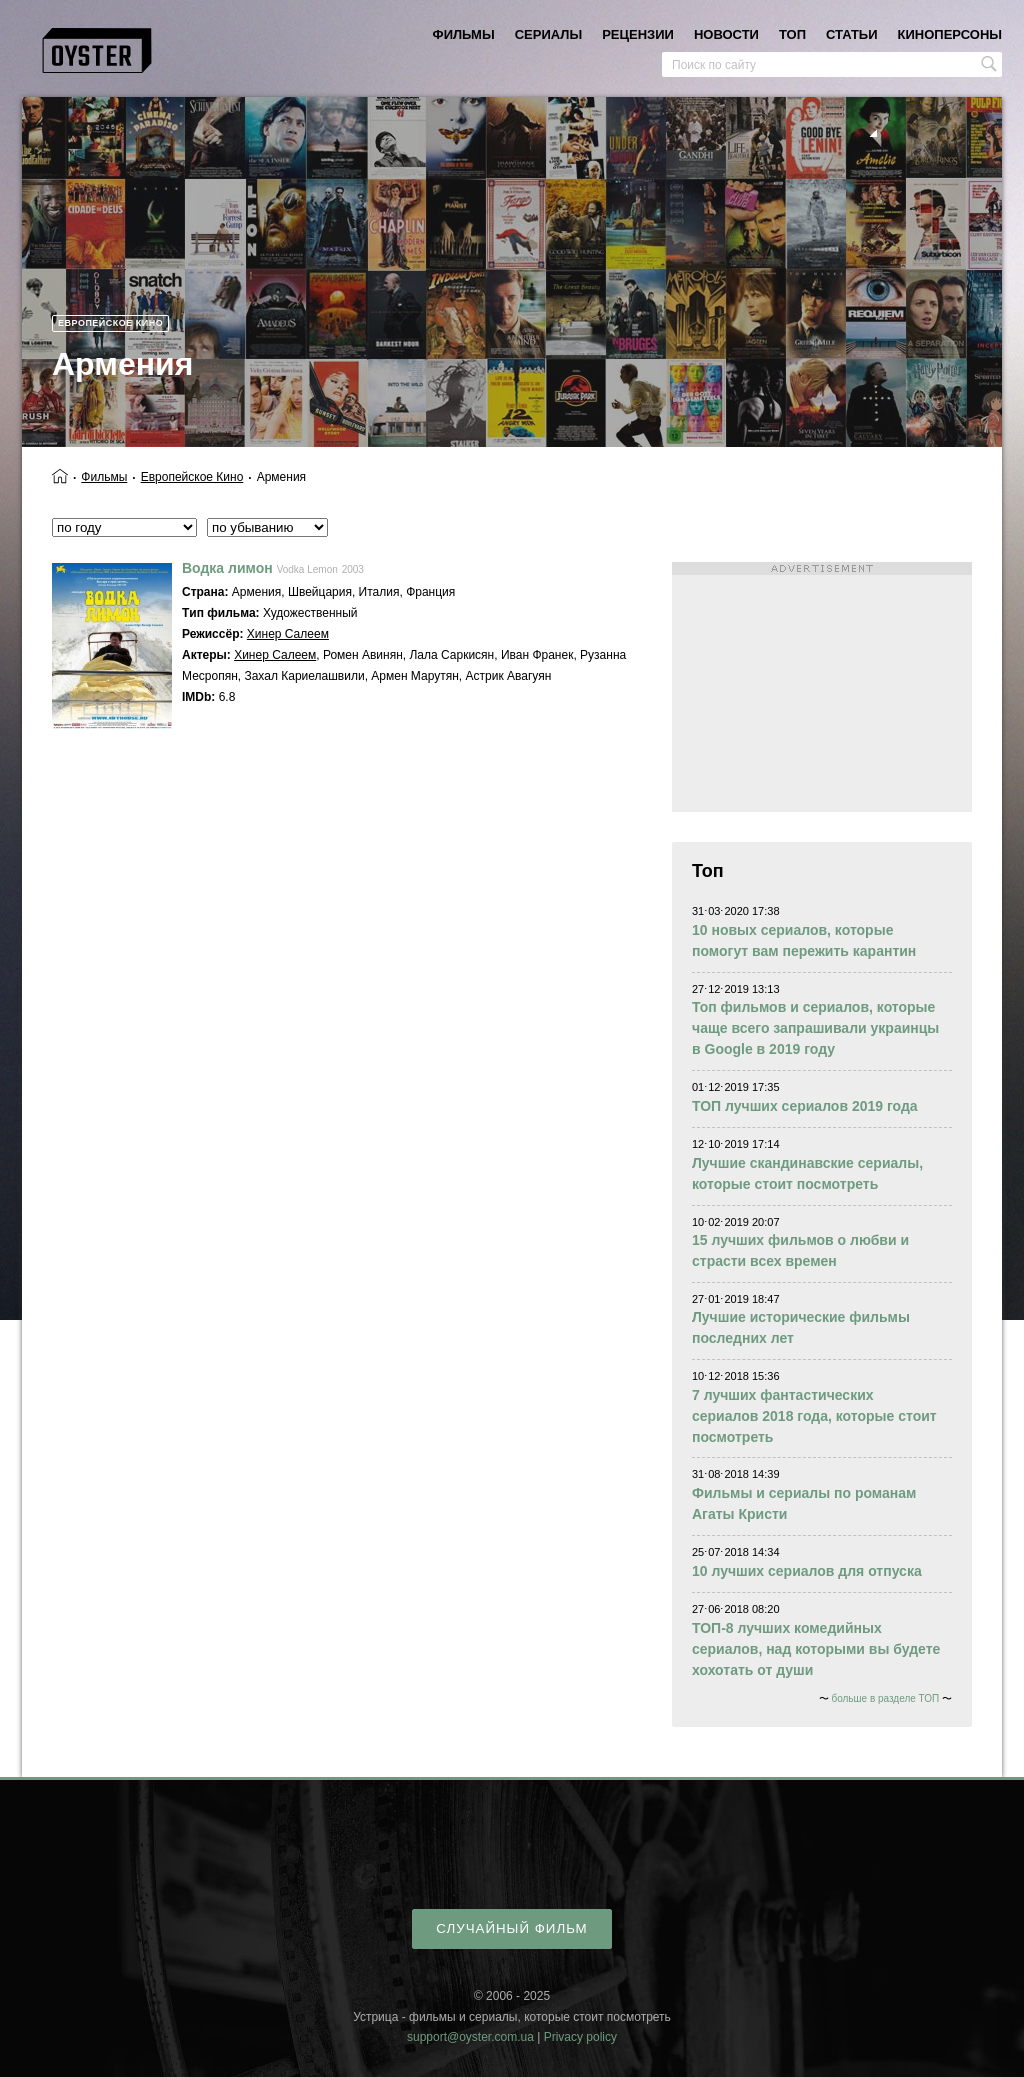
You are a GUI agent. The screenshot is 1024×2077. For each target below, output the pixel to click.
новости (726, 34)
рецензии (638, 34)
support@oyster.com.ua (470, 2037)
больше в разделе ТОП (885, 1698)
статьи (852, 34)
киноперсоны (950, 34)
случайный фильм (511, 1928)
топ (792, 34)
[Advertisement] (822, 687)
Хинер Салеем (288, 634)
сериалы (548, 34)
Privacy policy (580, 2037)
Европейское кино (110, 323)
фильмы (464, 34)
